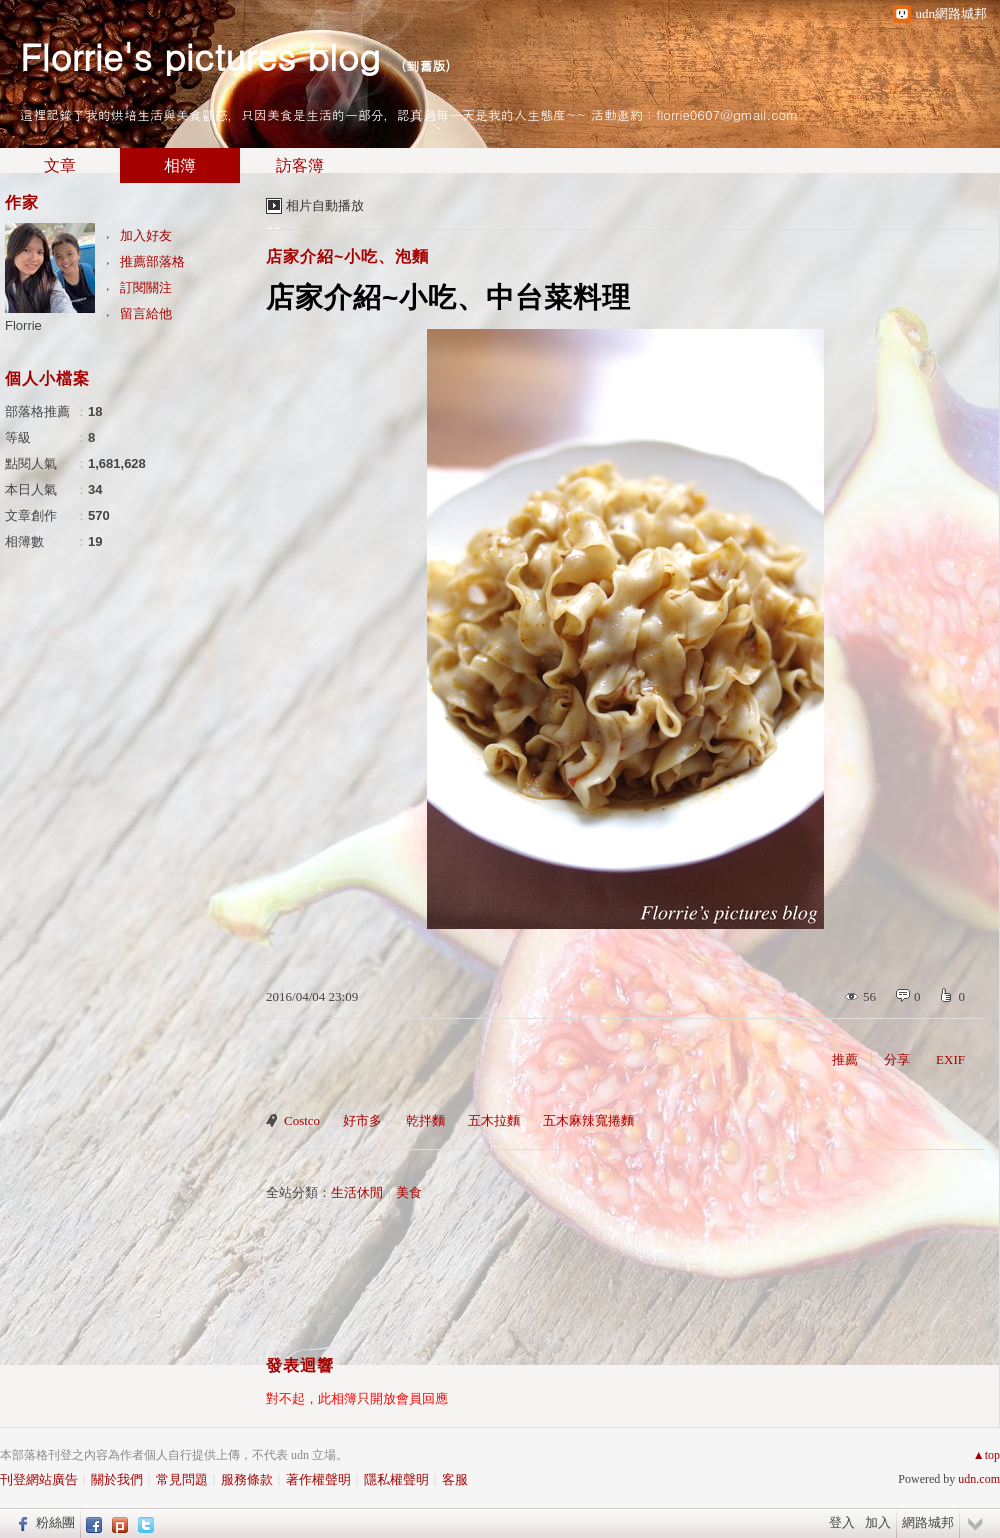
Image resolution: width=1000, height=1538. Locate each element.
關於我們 (117, 1479)
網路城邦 (928, 1522)
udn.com (979, 1479)
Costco (302, 1120)
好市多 (362, 1120)
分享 (897, 1059)
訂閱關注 (146, 287)
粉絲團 (55, 1522)
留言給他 (146, 313)
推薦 (845, 1059)
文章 (60, 165)
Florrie (23, 325)
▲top (986, 1455)
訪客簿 (300, 165)
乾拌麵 (425, 1120)
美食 (409, 1192)
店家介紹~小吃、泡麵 (347, 256)
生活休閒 (357, 1192)
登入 (842, 1522)
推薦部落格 (152, 261)
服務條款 (247, 1479)
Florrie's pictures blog (200, 55)
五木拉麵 (494, 1120)
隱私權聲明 (396, 1479)
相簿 (180, 165)
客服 (455, 1479)
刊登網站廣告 (39, 1479)
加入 (878, 1522)
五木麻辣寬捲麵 (588, 1120)
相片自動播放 (325, 205)
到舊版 (425, 65)
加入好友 (146, 235)
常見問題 (182, 1479)
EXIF (950, 1059)
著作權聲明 (318, 1479)
